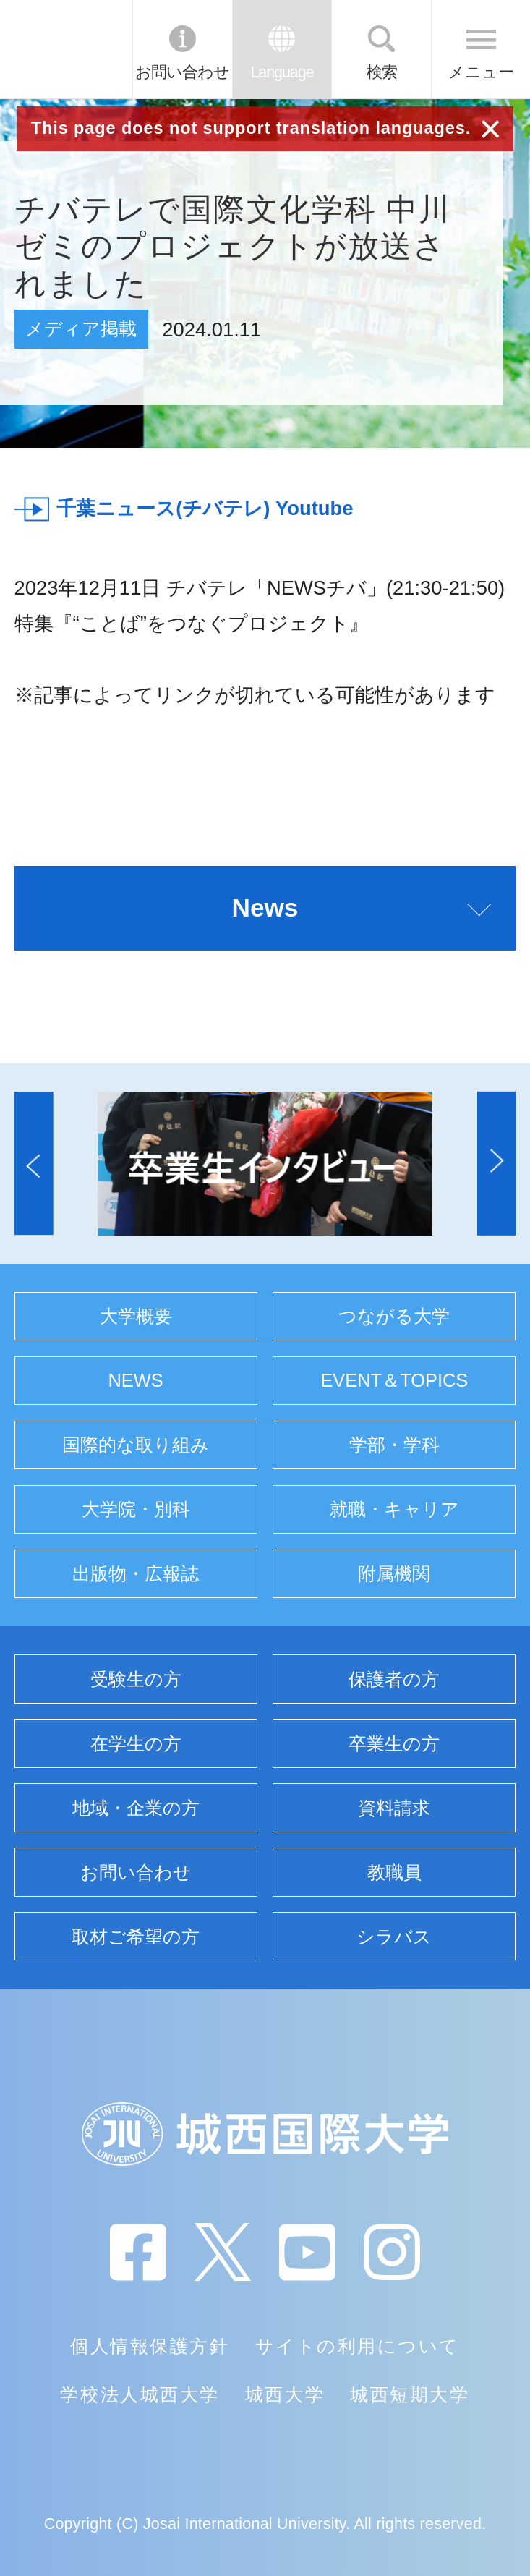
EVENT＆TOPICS (394, 1380)
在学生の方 (135, 1743)
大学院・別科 (136, 1509)
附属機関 (394, 1573)
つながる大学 (394, 1316)
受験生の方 (135, 1679)
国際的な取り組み (135, 1444)
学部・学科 (394, 1444)
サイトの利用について (357, 2346)
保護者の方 (394, 1679)
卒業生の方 (394, 1743)
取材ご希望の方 (136, 1936)
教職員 (394, 1872)
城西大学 (285, 2394)
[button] (34, 1163)
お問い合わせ (182, 72)
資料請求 (394, 1808)
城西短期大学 (409, 2394)
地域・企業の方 (136, 1808)
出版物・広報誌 (135, 1573)
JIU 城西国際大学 (65, 49)
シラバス (394, 1936)
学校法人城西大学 (139, 2394)
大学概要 (136, 1316)
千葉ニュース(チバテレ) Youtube (204, 508)
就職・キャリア (394, 1509)
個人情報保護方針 (149, 2346)
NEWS (135, 1380)
